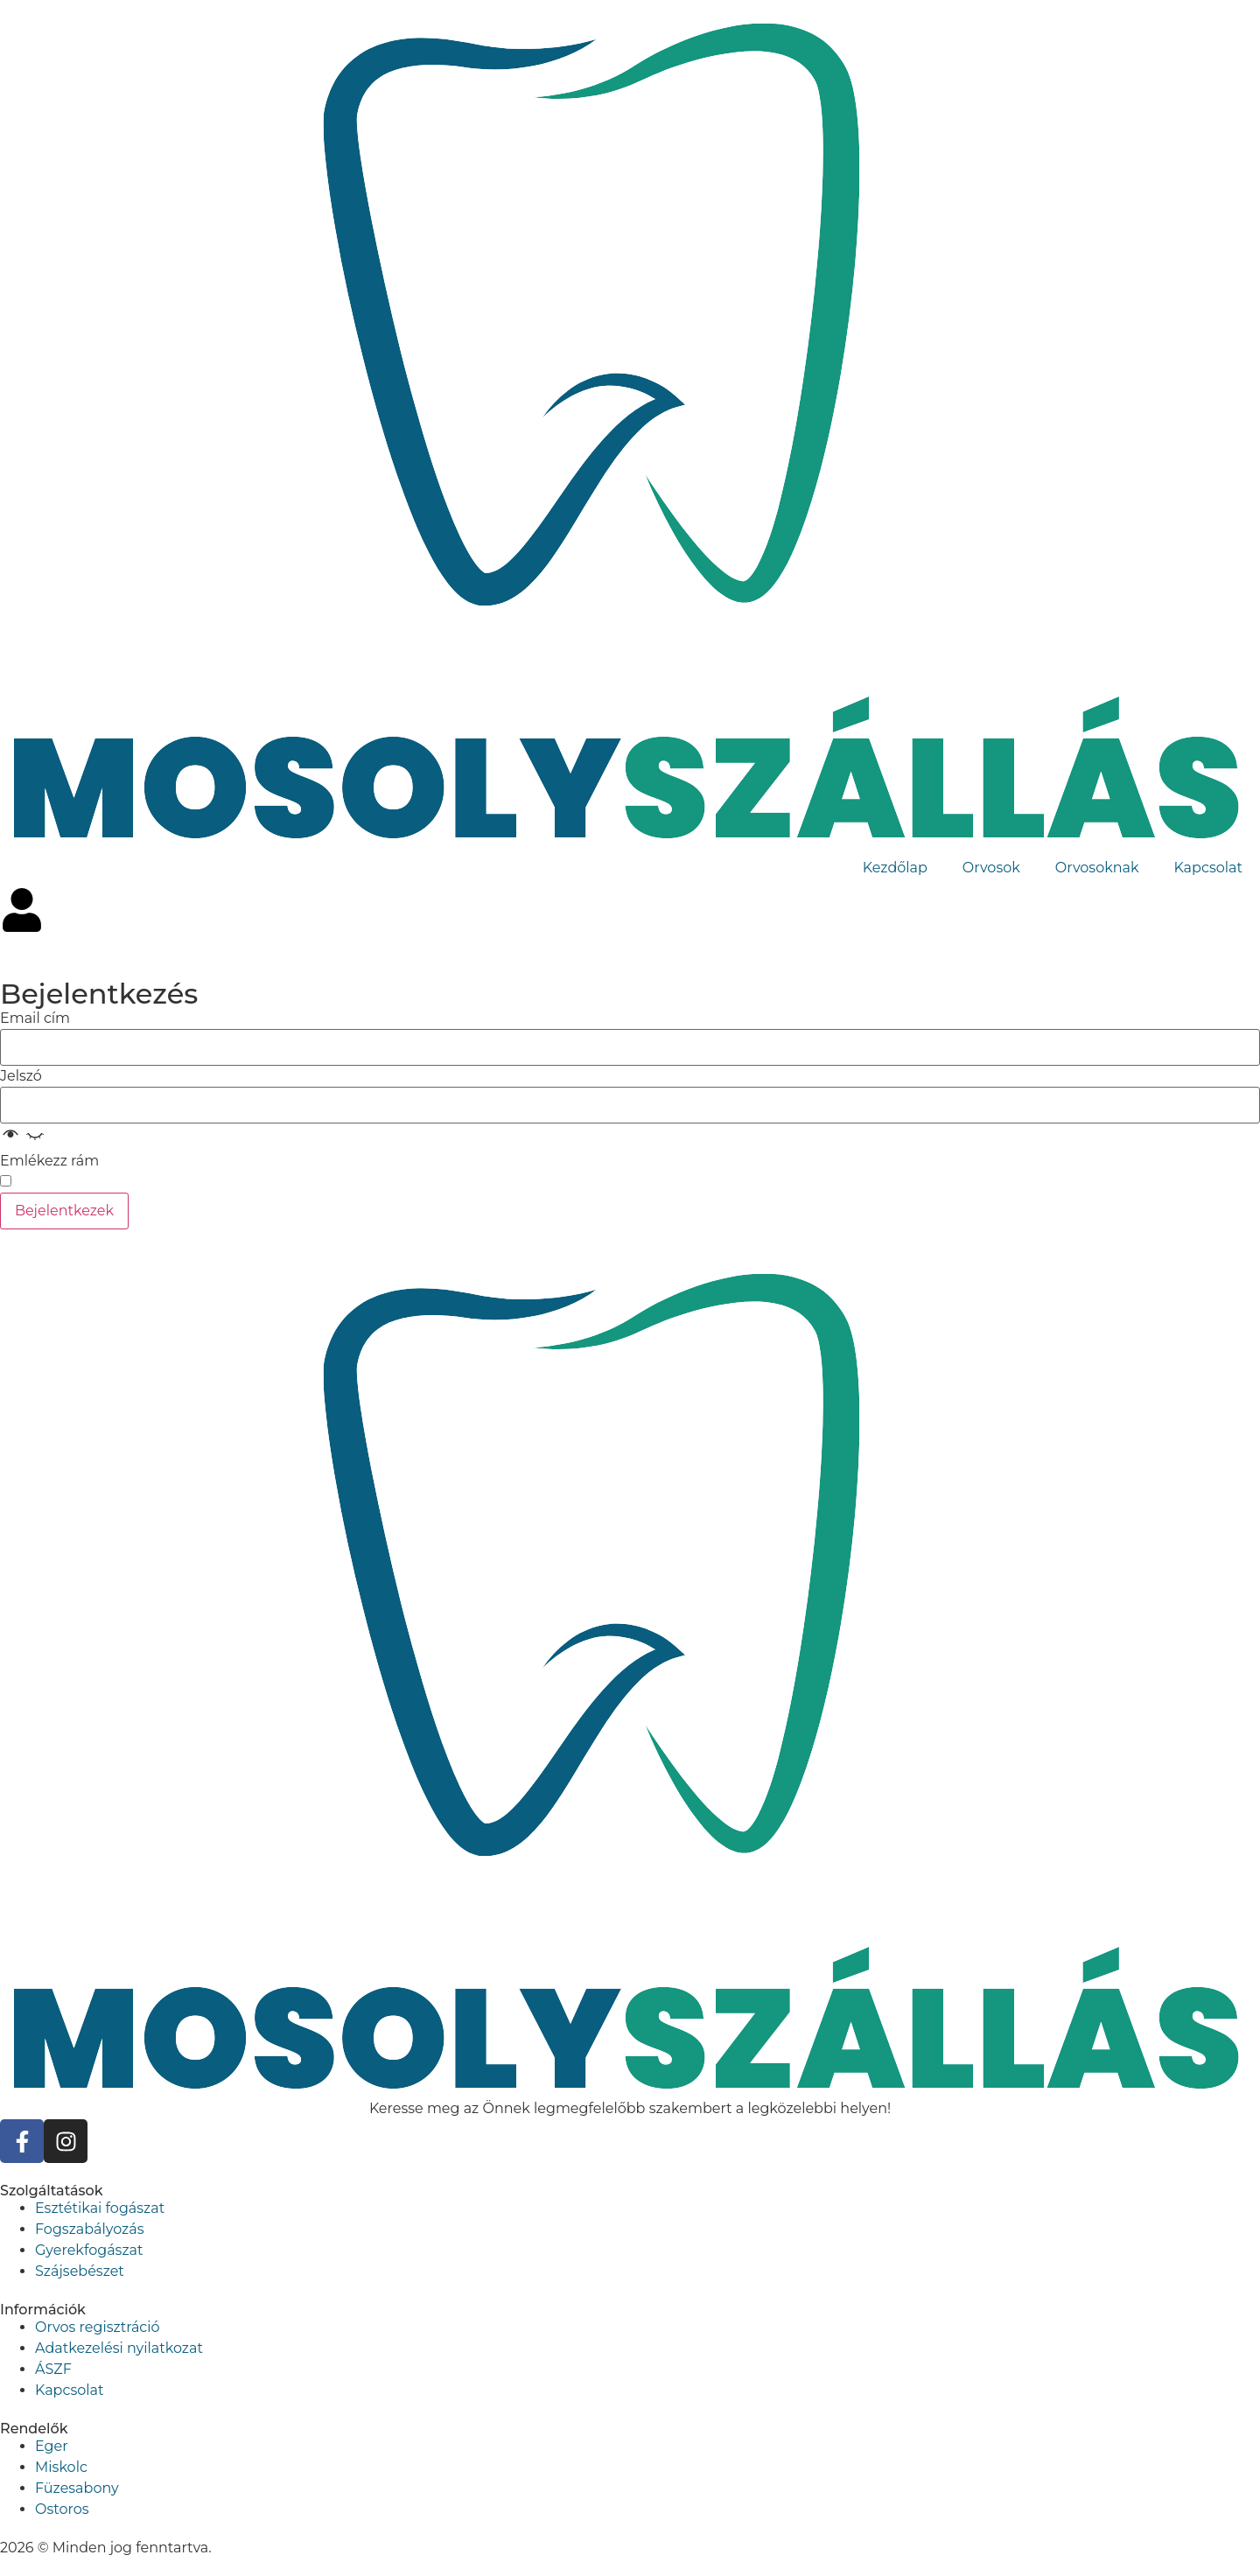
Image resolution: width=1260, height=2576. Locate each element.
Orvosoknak (1097, 867)
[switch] (5, 1180)
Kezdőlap (895, 867)
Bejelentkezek (64, 1210)
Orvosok (991, 867)
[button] (23, 1139)
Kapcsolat (1207, 867)
